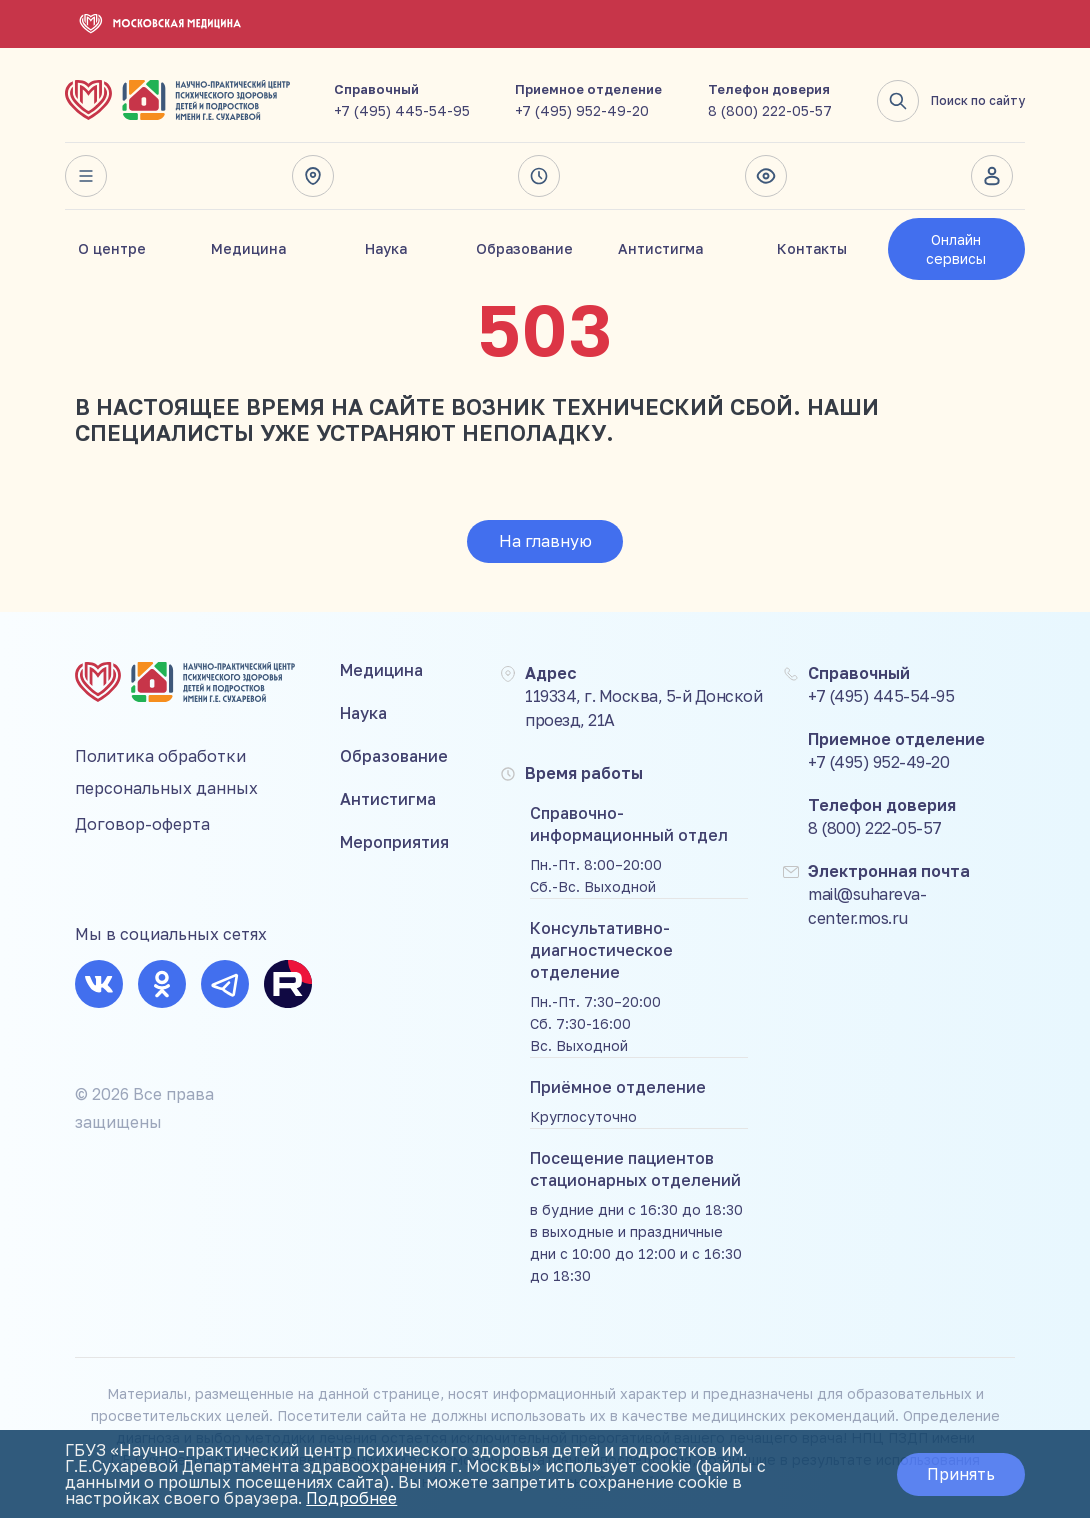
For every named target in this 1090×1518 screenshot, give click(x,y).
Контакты (812, 248)
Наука (386, 248)
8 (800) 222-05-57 (770, 110)
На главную (545, 541)
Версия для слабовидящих (766, 176)
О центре (112, 248)
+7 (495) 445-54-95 (402, 110)
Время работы (539, 176)
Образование (524, 248)
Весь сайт (86, 176)
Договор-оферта (142, 824)
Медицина (248, 248)
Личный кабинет (992, 176)
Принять (961, 1474)
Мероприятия (394, 842)
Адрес (313, 176)
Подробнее (351, 1498)
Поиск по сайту (951, 101)
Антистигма (660, 248)
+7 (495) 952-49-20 (582, 110)
